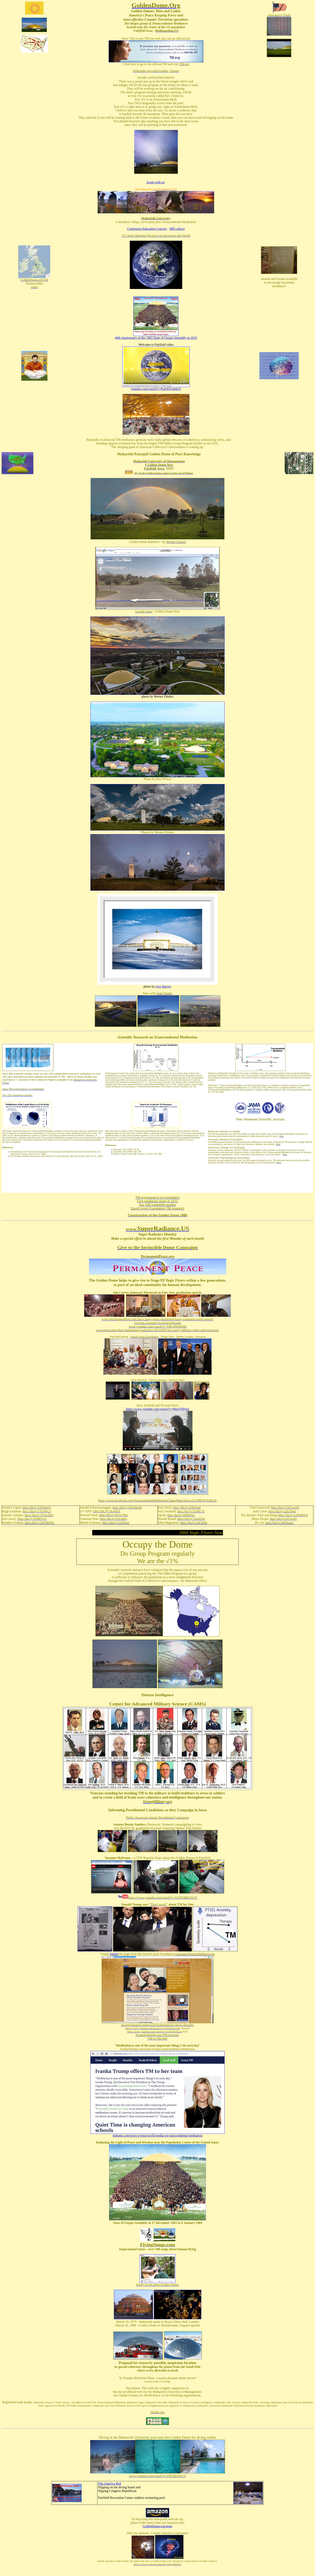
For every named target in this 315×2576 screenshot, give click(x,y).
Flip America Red (109, 2483)
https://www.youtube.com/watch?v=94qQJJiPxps (157, 1409)
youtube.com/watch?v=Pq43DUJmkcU (156, 389)
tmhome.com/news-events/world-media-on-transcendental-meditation (157, 2135)
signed (114, 1954)
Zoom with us (155, 182)
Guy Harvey (164, 986)
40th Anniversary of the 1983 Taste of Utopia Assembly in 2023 (156, 337)
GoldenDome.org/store (157, 2526)
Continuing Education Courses (147, 228)
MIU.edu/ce (177, 228)
